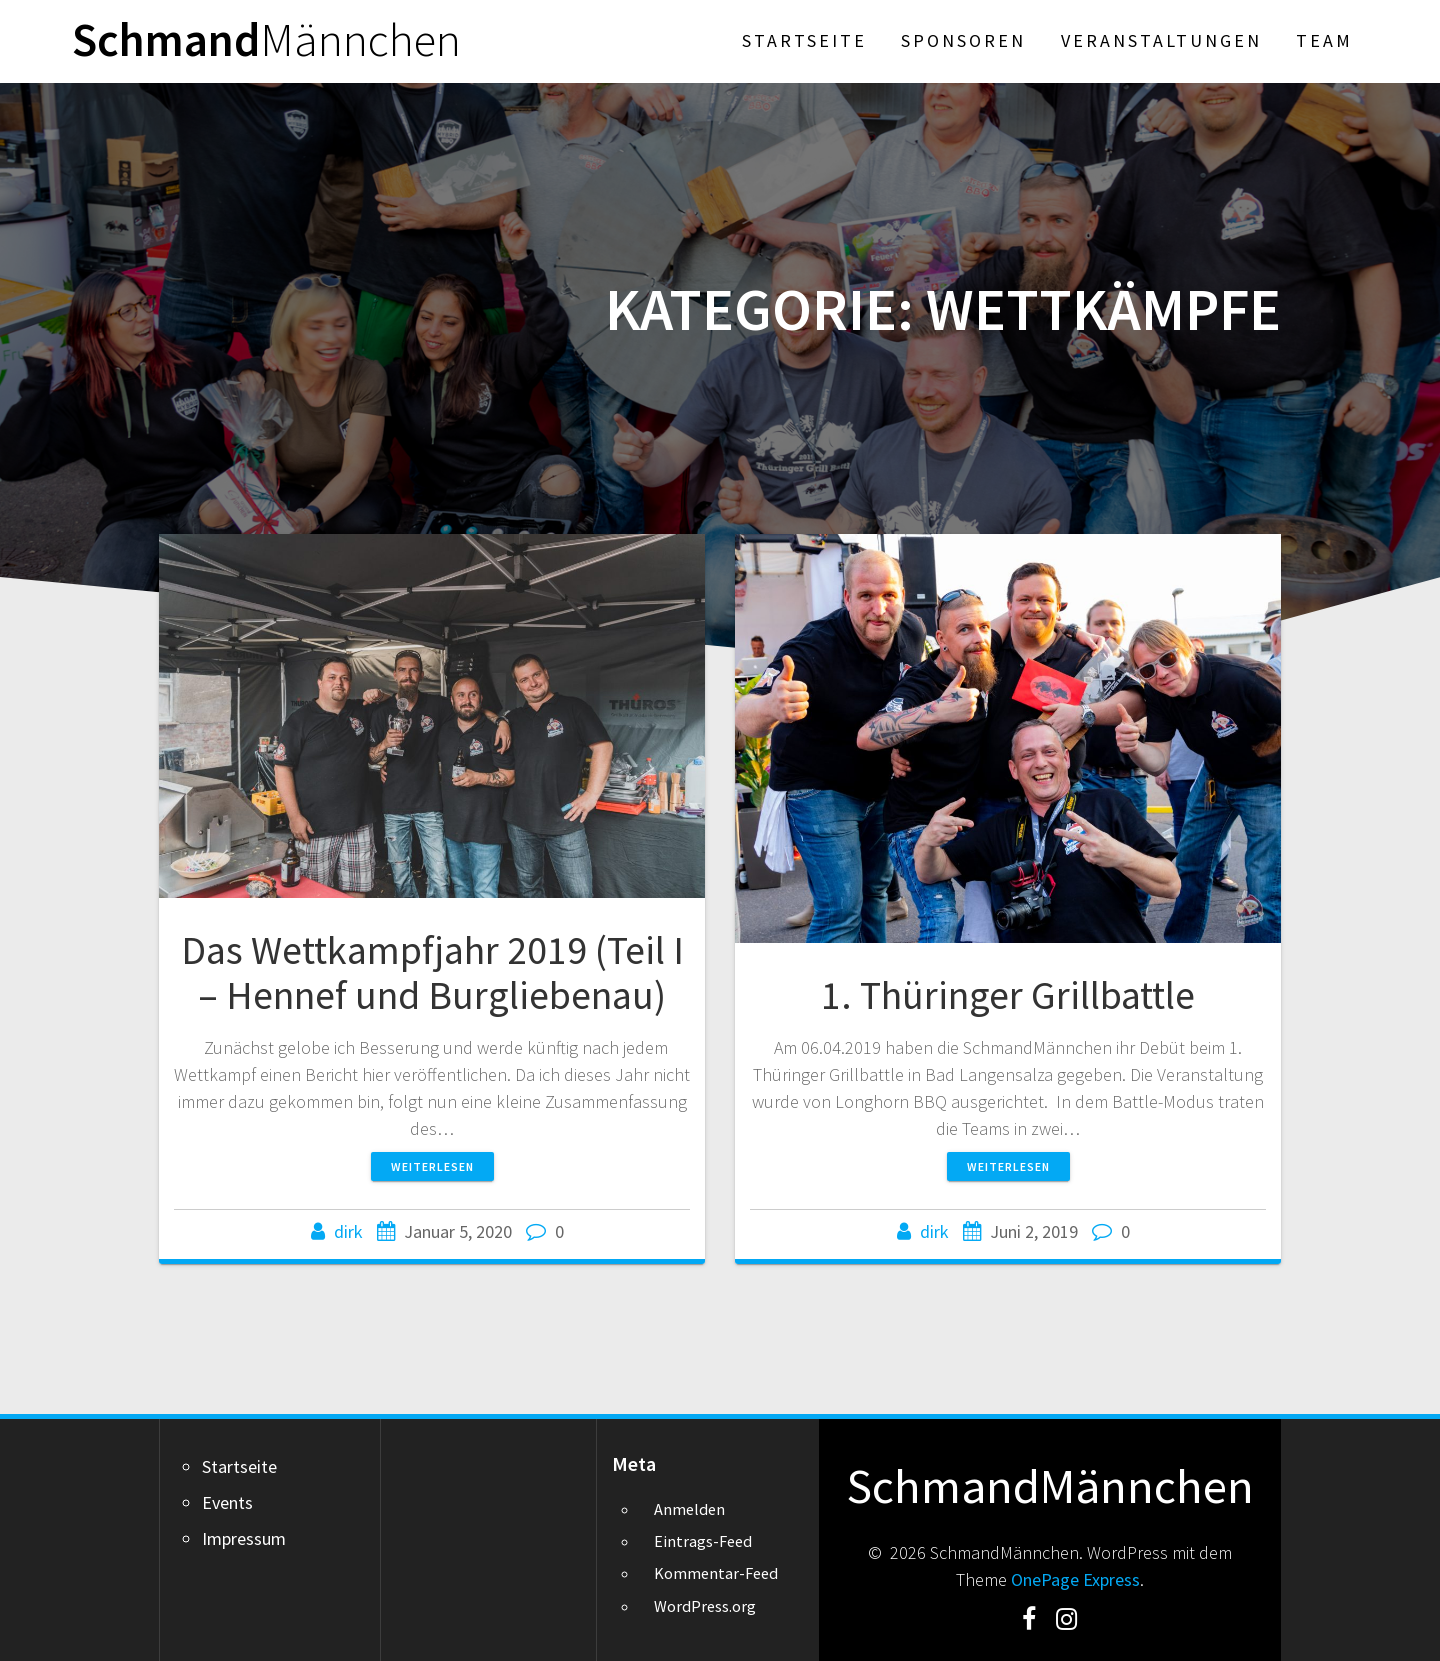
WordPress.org (705, 1606)
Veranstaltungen (1161, 40)
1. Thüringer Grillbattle (1008, 995)
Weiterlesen (432, 1166)
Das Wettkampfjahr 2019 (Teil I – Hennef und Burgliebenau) (432, 973)
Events (227, 1502)
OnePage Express (1075, 1579)
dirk (348, 1231)
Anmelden (689, 1509)
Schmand (266, 40)
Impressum (244, 1538)
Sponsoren (963, 40)
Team (1324, 40)
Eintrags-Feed (703, 1541)
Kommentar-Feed (716, 1573)
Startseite (804, 40)
